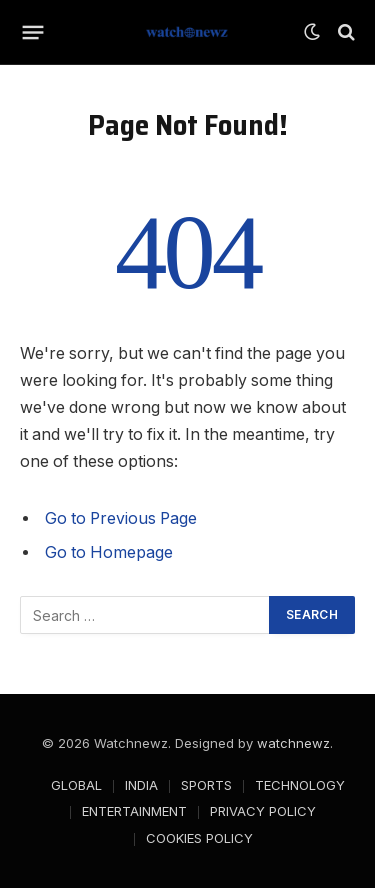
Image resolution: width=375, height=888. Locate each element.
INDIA (141, 785)
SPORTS (206, 785)
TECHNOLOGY (300, 785)
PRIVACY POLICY (263, 811)
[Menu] (33, 32)
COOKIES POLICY (199, 838)
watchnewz (293, 743)
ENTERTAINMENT (134, 811)
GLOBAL (76, 785)
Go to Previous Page (121, 518)
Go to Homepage (109, 552)
